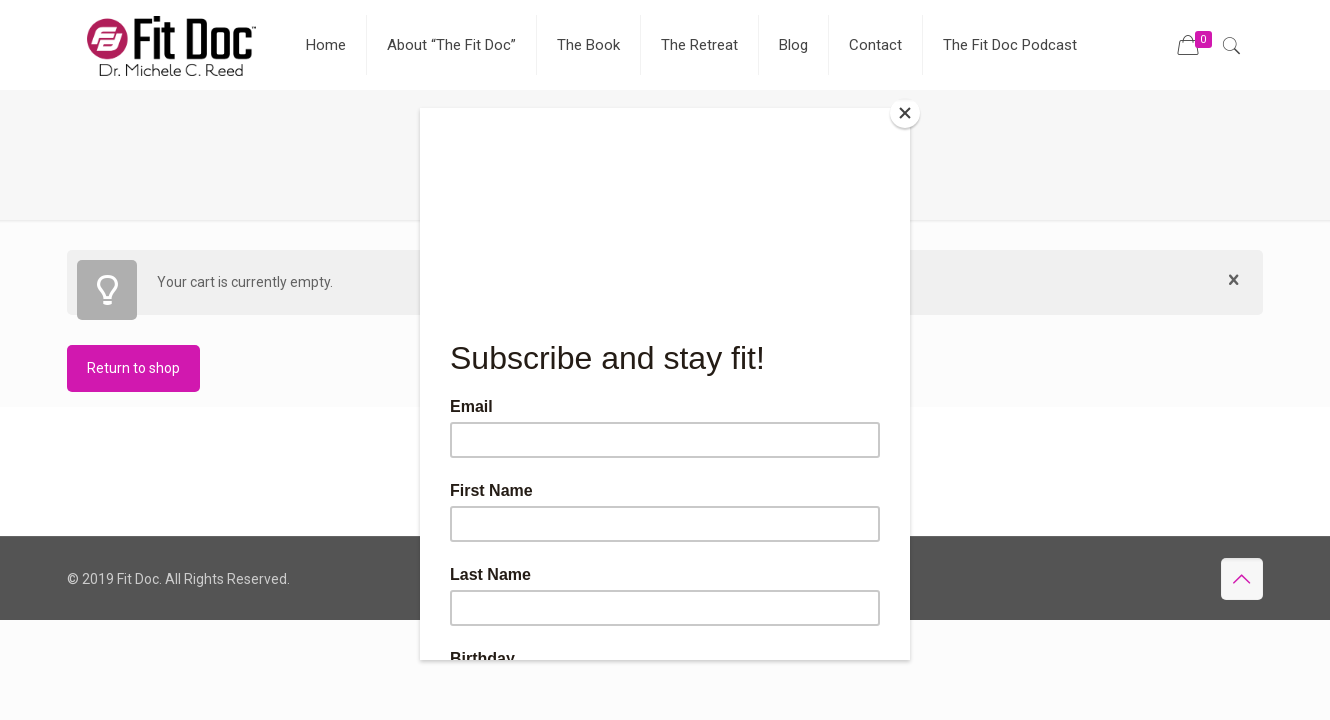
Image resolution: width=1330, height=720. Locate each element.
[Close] (905, 113)
